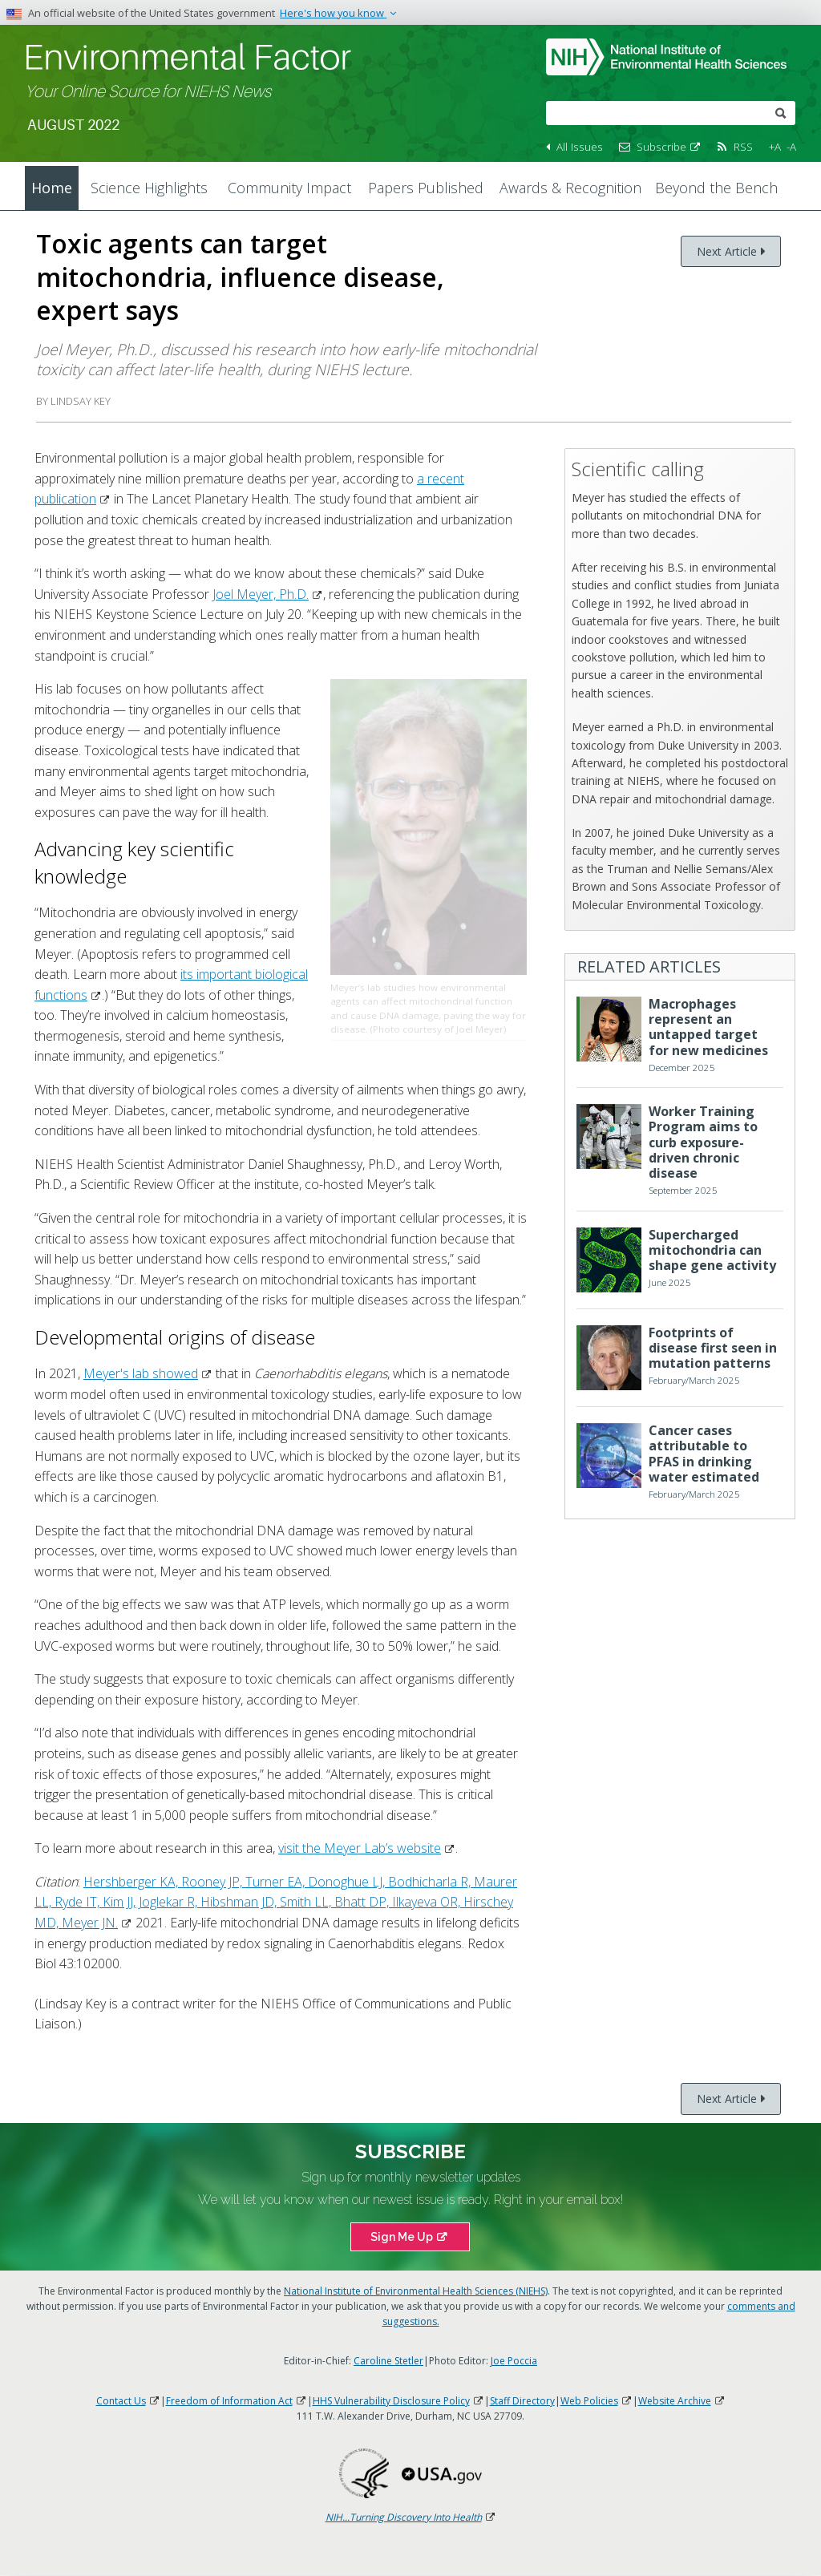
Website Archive (682, 2401)
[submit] (781, 112)
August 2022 (73, 125)
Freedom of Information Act (236, 2401)
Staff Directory (522, 2401)
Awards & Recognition (570, 187)
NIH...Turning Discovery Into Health (411, 2517)
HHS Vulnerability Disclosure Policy (398, 2401)
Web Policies (596, 2401)
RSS (743, 146)
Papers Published (425, 187)
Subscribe (669, 146)
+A (775, 146)
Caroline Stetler (388, 2361)
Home (51, 187)
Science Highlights (149, 187)
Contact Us (128, 2401)
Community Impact (289, 187)
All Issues (579, 146)
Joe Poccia (514, 2361)
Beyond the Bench (716, 187)
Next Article (727, 251)
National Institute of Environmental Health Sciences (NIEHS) (416, 2291)
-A (791, 146)
